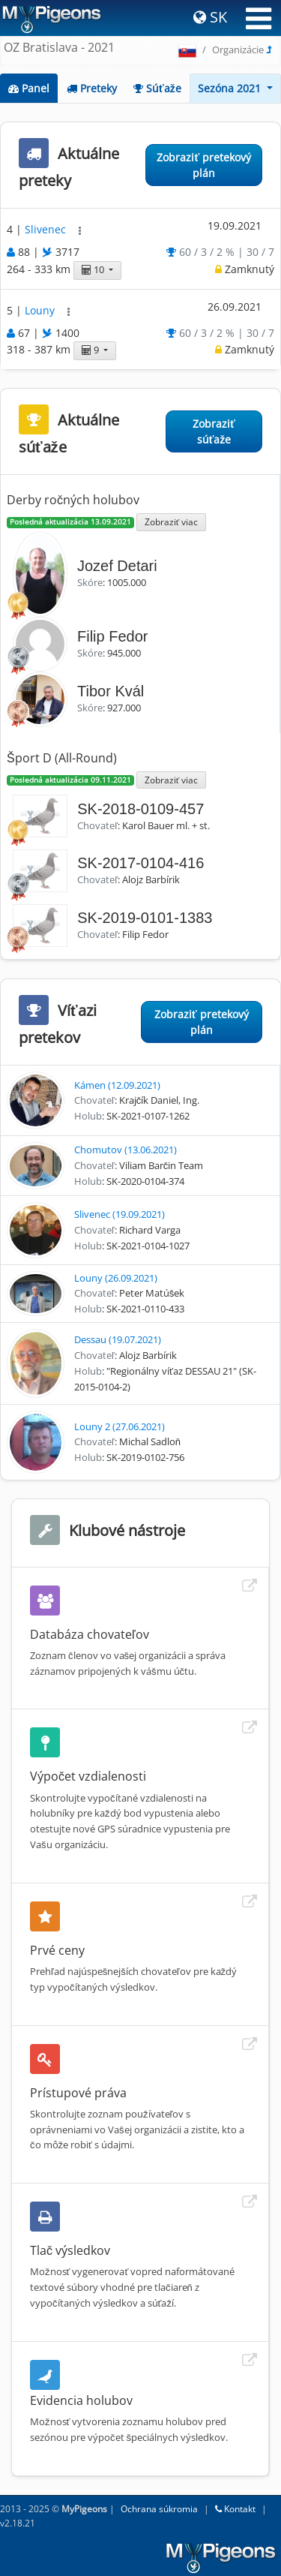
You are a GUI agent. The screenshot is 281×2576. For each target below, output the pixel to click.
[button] (80, 231)
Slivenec (47, 230)
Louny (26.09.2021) (115, 1278)
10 (94, 269)
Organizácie (238, 49)
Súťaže (157, 88)
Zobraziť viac (171, 522)
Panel (28, 88)
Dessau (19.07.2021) (117, 1339)
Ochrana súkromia (159, 2508)
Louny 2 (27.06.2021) (119, 1426)
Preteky (92, 88)
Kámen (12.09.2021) (117, 1085)
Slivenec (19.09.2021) (119, 1214)
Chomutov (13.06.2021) (125, 1149)
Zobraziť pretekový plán (204, 165)
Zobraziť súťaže (214, 431)
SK (210, 17)
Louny (41, 310)
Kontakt (235, 2508)
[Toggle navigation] (258, 19)
